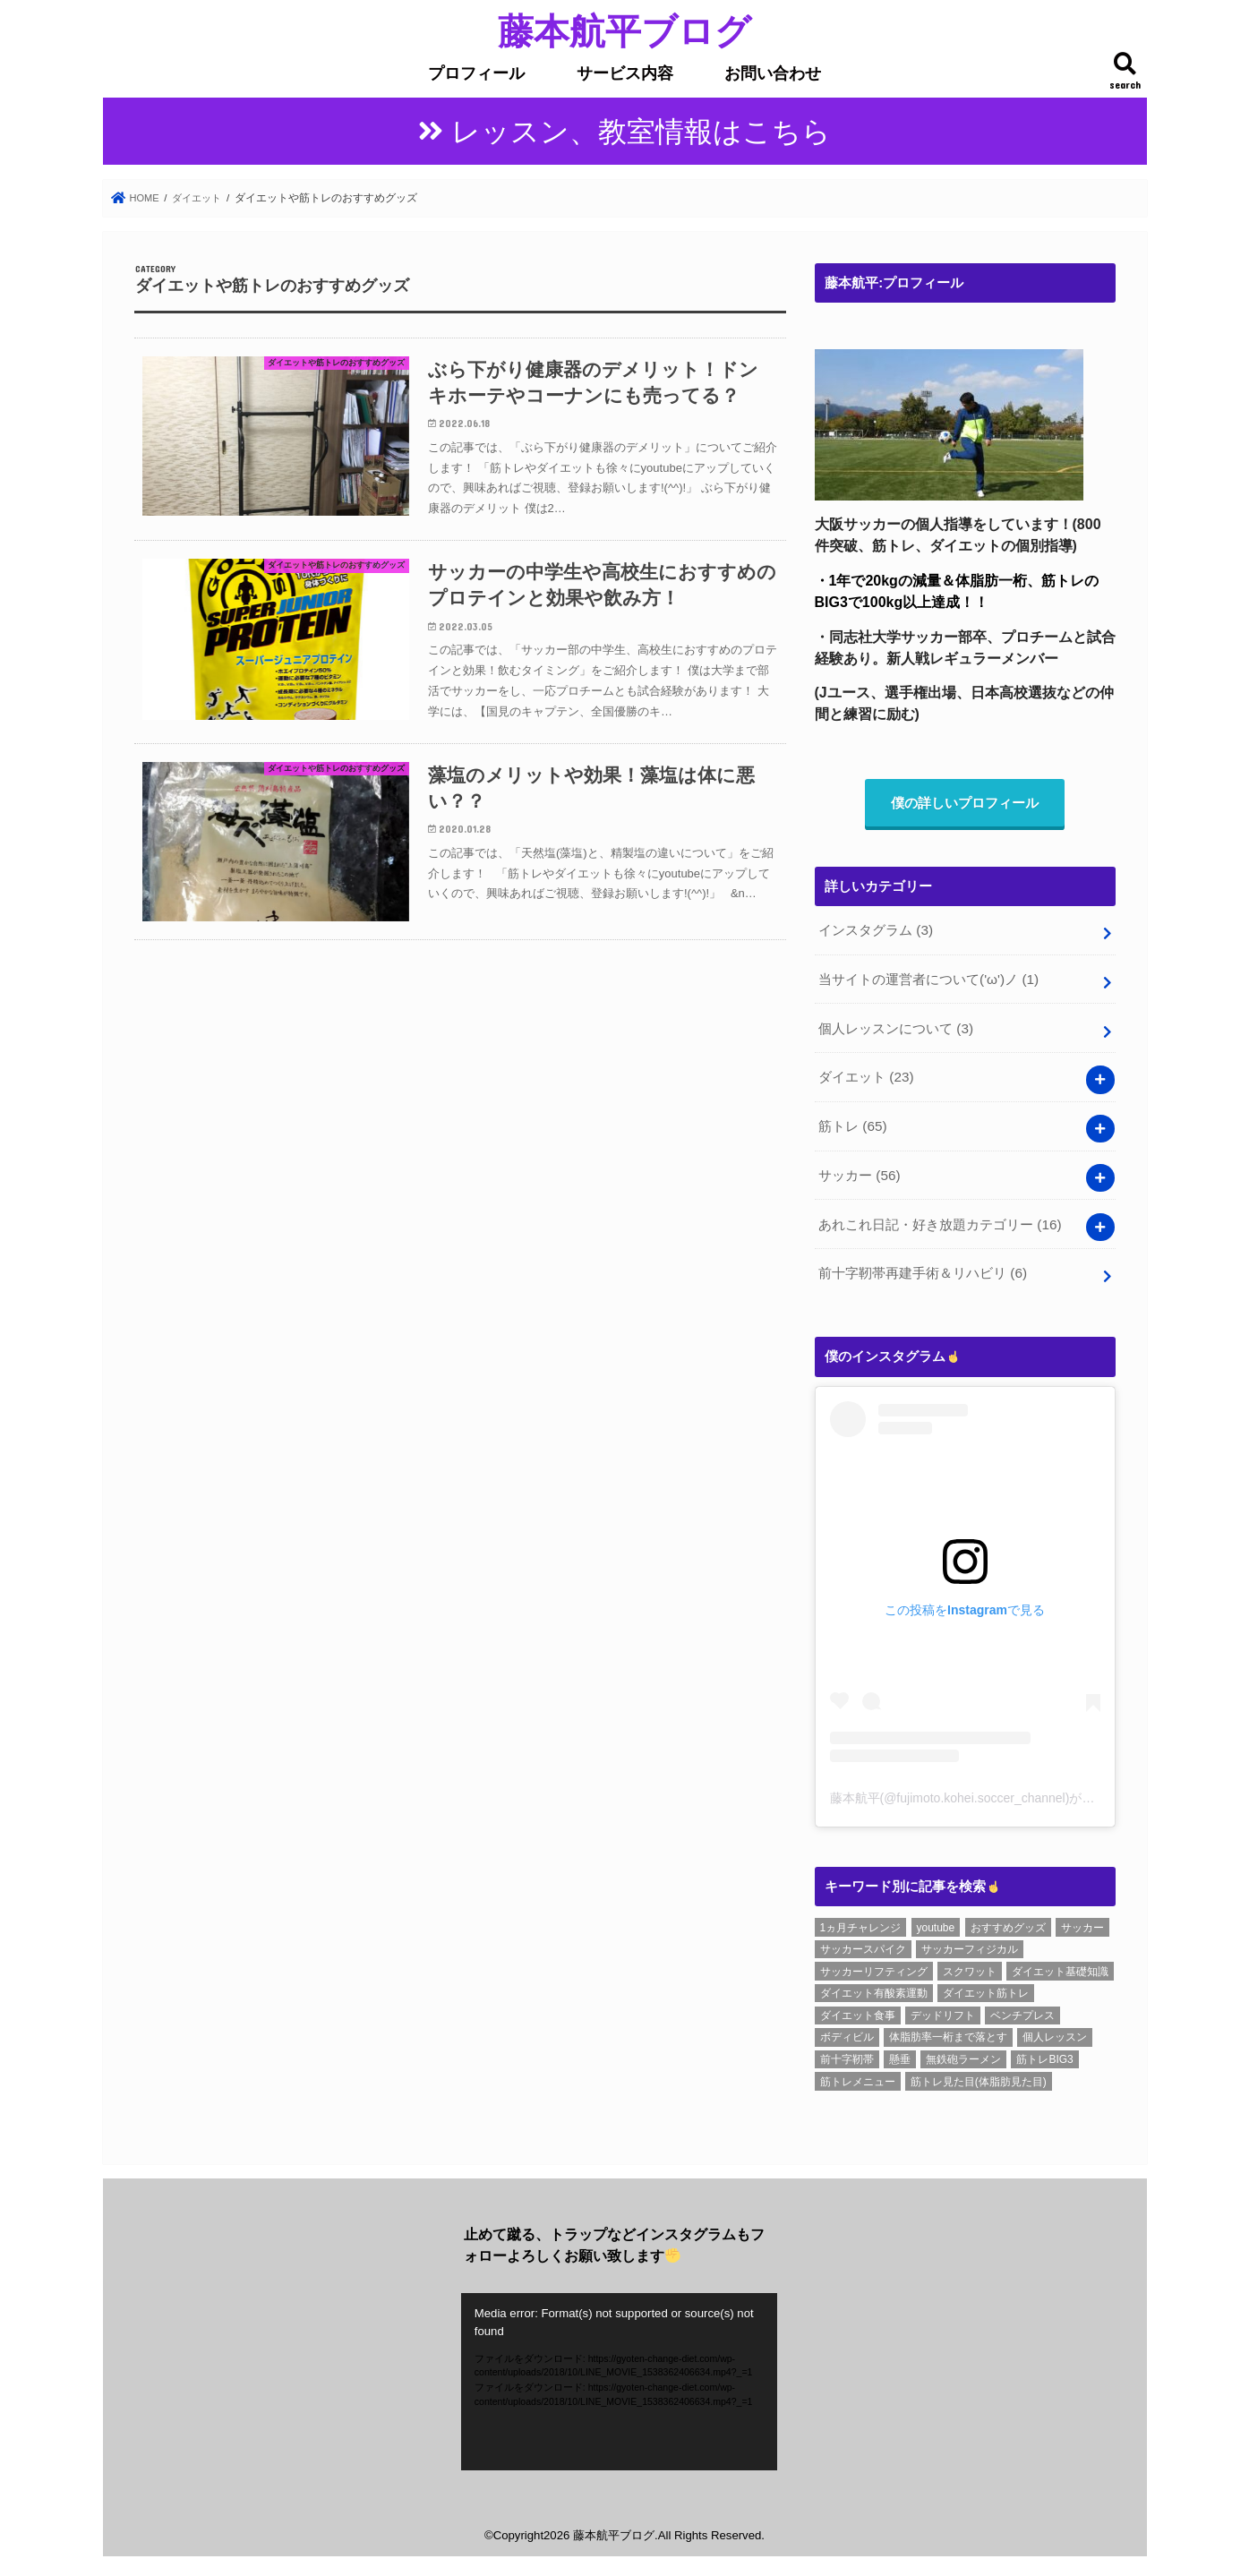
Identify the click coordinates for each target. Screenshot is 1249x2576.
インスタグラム (875, 933)
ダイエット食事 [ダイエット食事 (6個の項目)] (857, 2005)
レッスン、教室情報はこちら (641, 132)
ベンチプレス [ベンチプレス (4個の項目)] (1022, 2005)
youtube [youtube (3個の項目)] (936, 1918)
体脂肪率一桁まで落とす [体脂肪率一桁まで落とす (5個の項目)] (948, 2028)
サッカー (859, 1169)
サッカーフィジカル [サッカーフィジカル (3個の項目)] (969, 1939)
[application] (619, 2372)
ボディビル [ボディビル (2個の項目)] (847, 2028)
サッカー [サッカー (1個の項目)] (1082, 1918)
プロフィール (476, 73)
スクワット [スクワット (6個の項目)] (970, 1962)
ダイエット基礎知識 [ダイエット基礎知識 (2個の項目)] (1060, 1962)
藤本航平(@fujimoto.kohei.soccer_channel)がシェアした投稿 (1000, 1789)
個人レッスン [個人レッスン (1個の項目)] (1054, 2028)
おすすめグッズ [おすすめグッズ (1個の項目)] (1008, 1918)
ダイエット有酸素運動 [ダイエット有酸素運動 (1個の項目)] (874, 1983)
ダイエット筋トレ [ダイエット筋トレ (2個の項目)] (986, 1983)
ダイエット (865, 1074)
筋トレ (852, 1122)
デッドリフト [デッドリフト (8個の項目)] (943, 2005)
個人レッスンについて (895, 1027)
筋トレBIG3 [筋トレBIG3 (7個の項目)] (1044, 2049)
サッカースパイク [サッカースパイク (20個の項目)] (863, 1939)
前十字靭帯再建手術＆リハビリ (922, 1264)
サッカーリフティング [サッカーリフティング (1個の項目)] (874, 1962)
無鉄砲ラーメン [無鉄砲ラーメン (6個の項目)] (963, 2049)
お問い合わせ (772, 73)
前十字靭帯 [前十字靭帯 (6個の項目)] (847, 2049)
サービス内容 (625, 73)
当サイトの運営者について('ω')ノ (927, 979)
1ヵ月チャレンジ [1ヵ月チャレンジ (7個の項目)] (861, 1918)
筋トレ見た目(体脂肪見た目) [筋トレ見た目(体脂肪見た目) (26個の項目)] (979, 2072)
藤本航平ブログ (624, 30)
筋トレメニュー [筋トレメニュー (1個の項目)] (857, 2072)
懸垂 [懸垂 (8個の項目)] (900, 2049)
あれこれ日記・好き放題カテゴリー (939, 1217)
